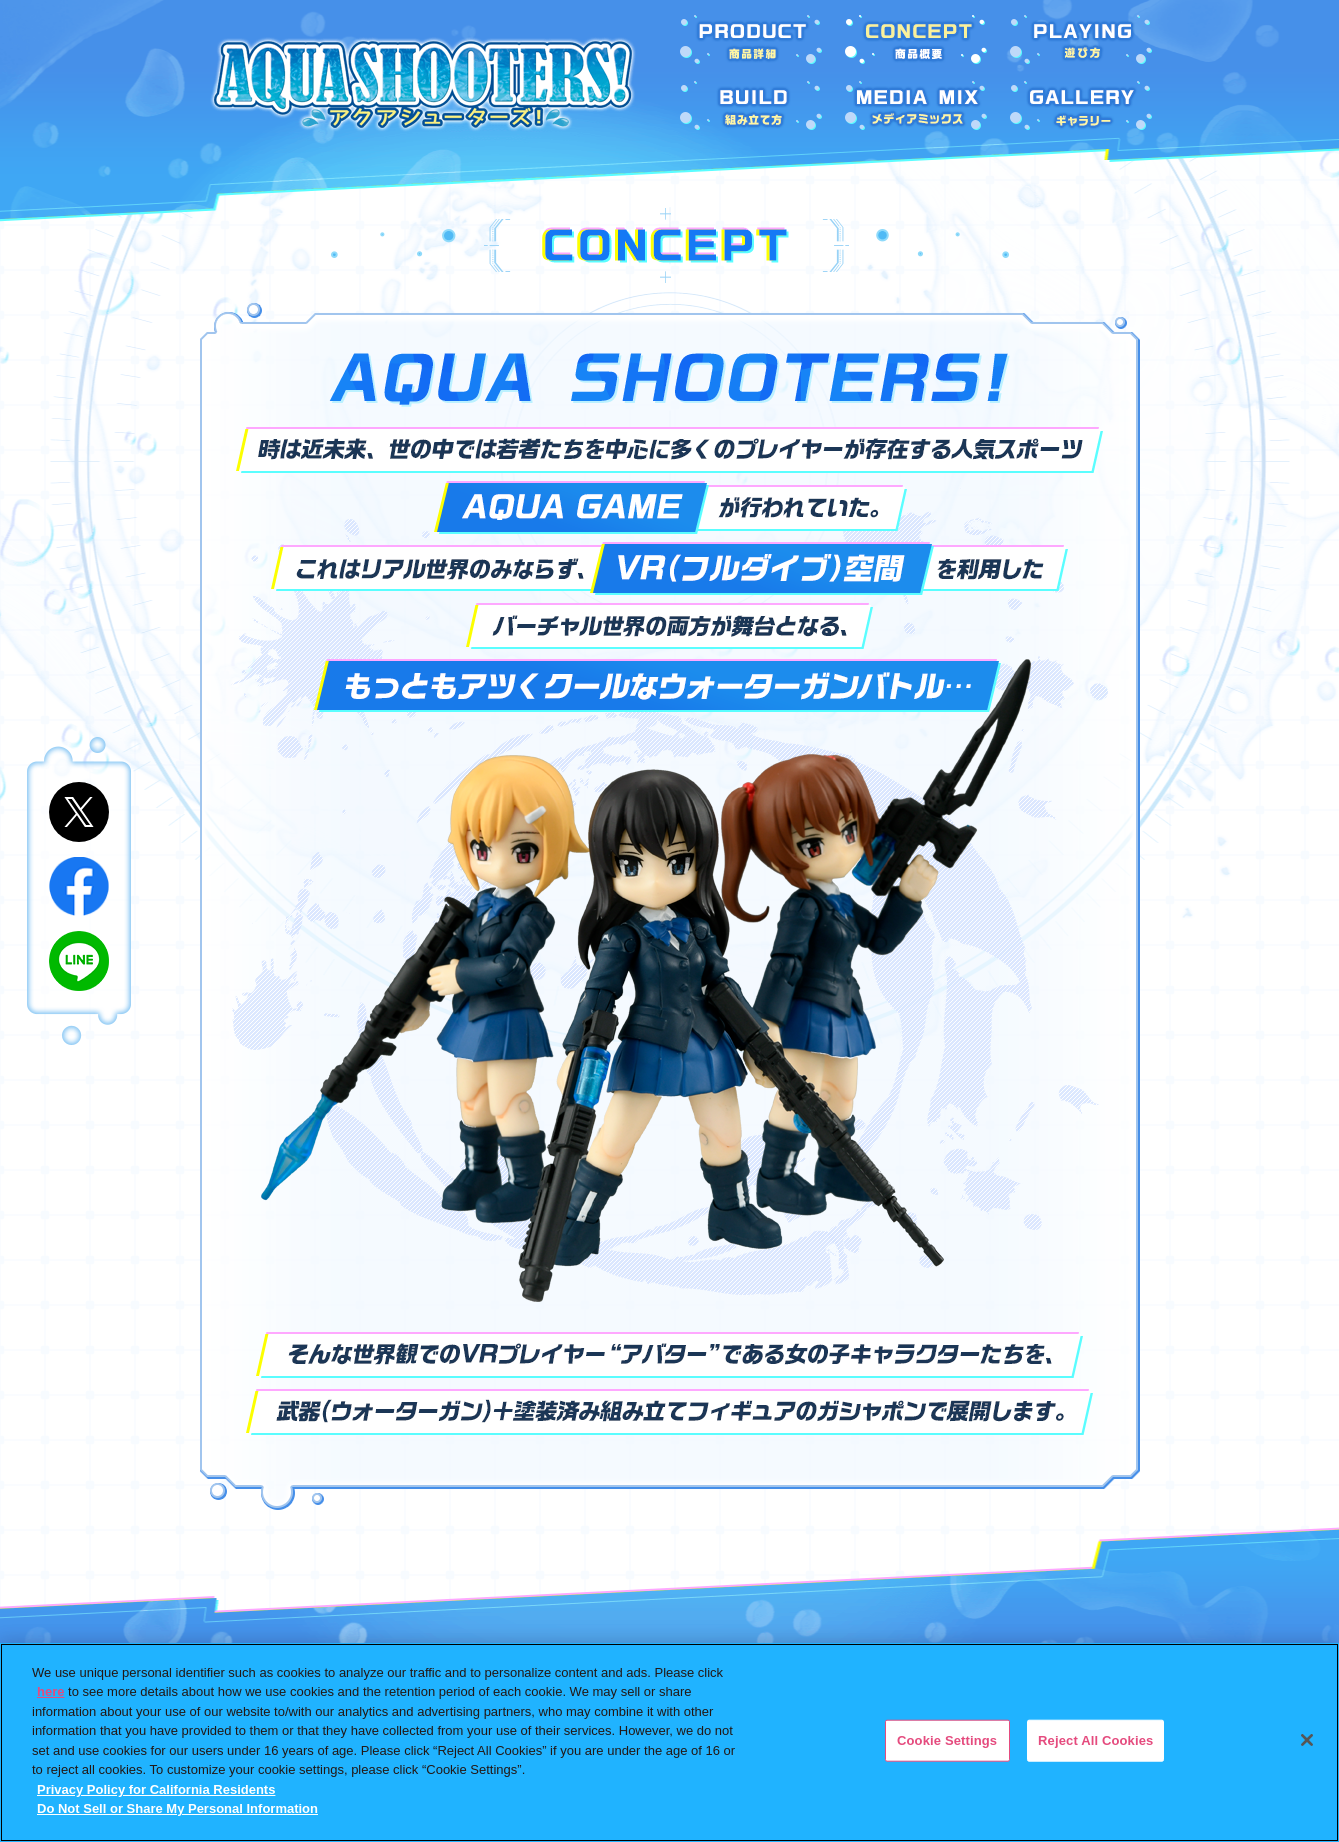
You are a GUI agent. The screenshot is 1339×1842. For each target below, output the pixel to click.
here (50, 1691)
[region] (669, 1742)
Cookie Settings (947, 1740)
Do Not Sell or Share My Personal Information (177, 1808)
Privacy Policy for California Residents (156, 1789)
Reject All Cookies (1095, 1740)
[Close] (1307, 1740)
